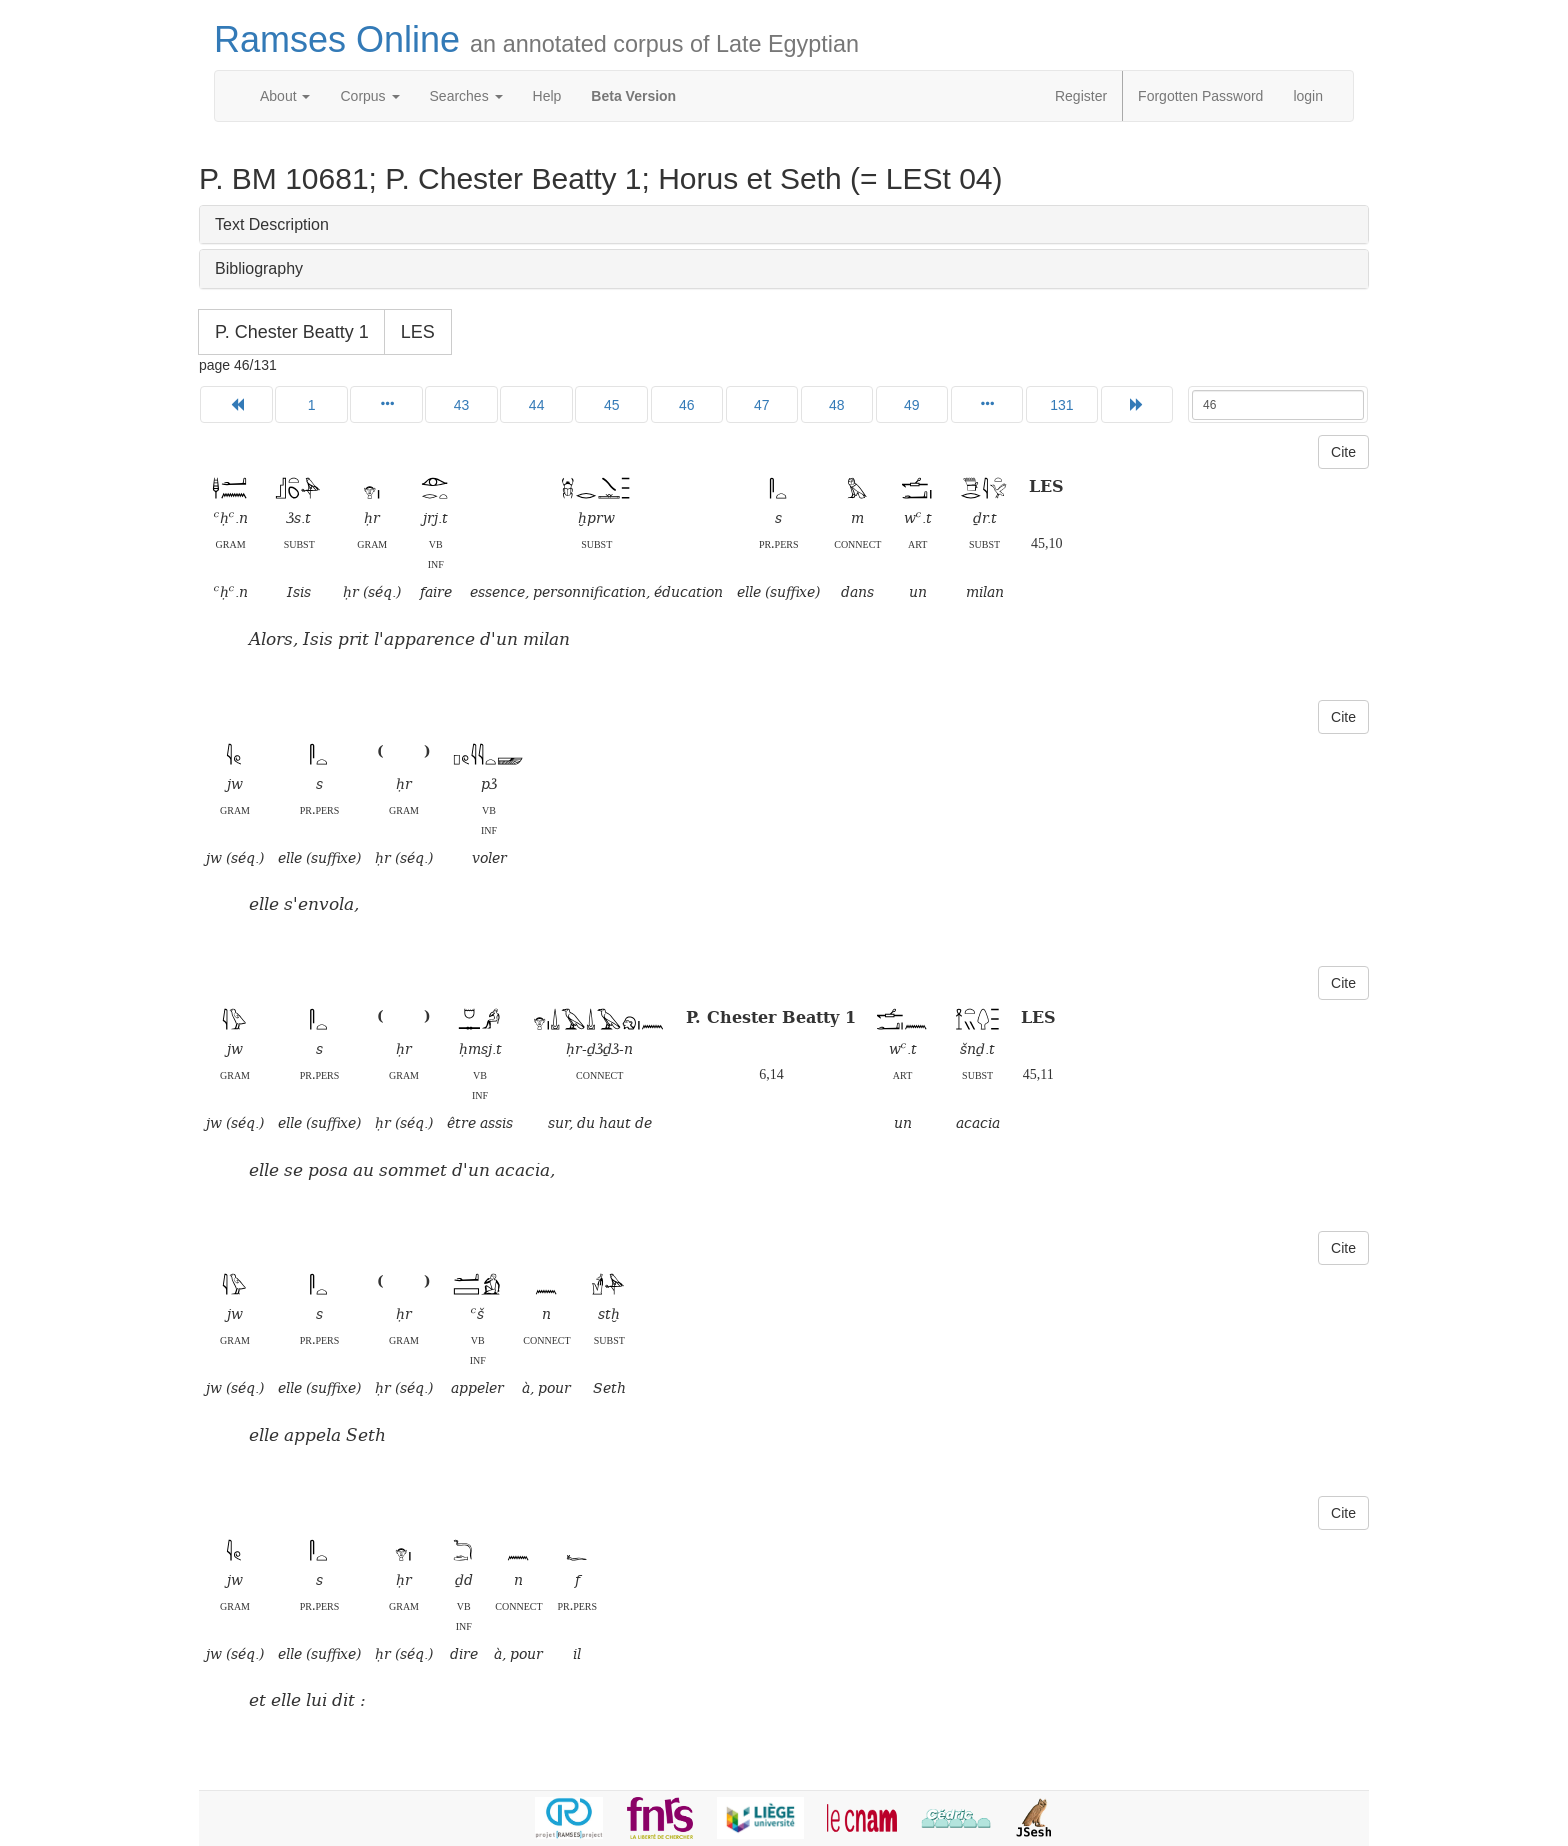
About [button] (285, 96)
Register (1081, 96)
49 (912, 405)
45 (612, 405)
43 (462, 405)
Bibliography (259, 268)
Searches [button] (466, 96)
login (1308, 96)
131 (1061, 405)
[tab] (784, 225)
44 (537, 405)
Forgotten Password (1200, 96)
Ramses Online (536, 39)
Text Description (272, 224)
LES (418, 332)
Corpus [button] (369, 96)
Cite (1343, 452)
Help (547, 96)
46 (687, 405)
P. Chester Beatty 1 (292, 332)
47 (762, 405)
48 (837, 405)
